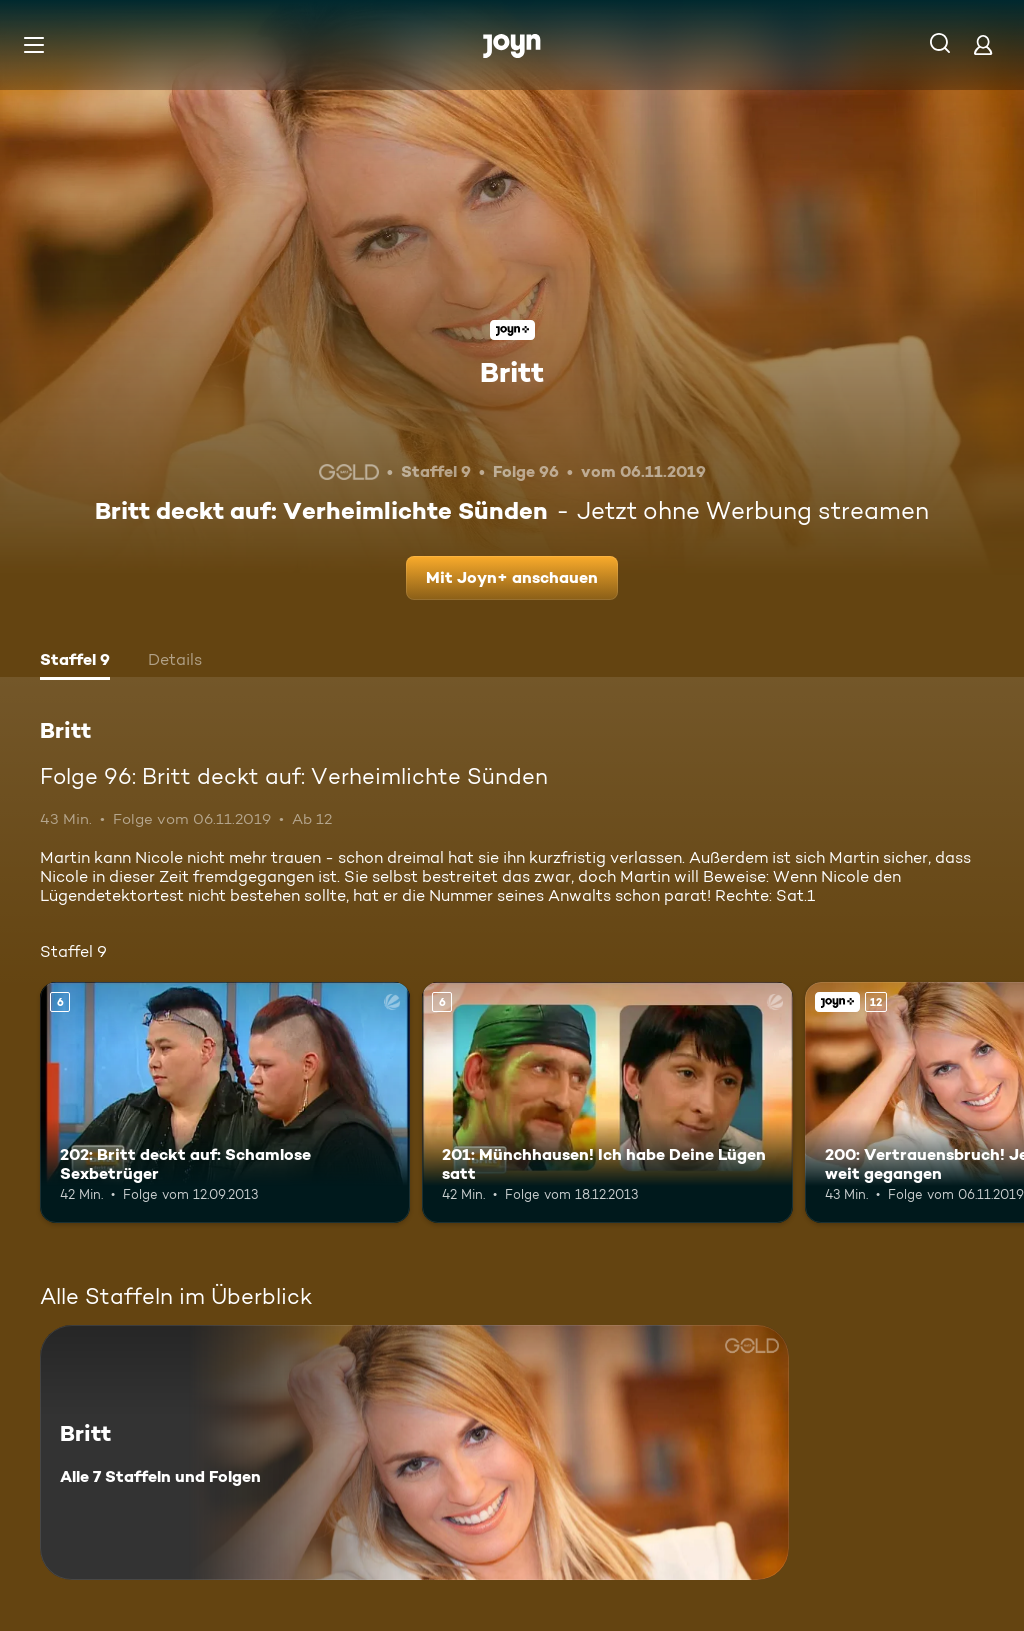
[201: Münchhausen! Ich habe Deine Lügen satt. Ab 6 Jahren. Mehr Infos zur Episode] (607, 1102)
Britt (512, 372)
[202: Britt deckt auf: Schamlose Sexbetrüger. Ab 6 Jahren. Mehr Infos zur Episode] (225, 1102)
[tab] (75, 662)
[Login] (983, 44)
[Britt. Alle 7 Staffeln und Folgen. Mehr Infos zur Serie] (414, 1452)
